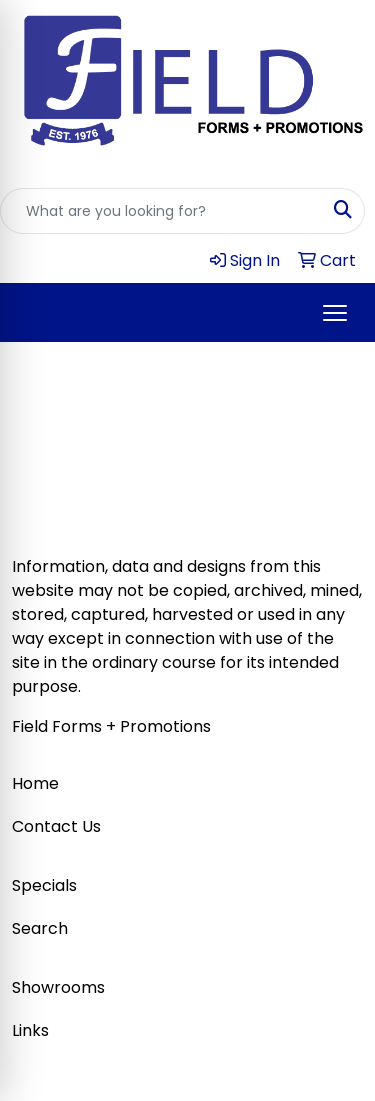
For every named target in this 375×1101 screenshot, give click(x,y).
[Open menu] (335, 313)
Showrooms (58, 987)
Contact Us (56, 826)
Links (30, 1030)
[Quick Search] (161, 211)
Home (35, 783)
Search (40, 928)
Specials (44, 885)
